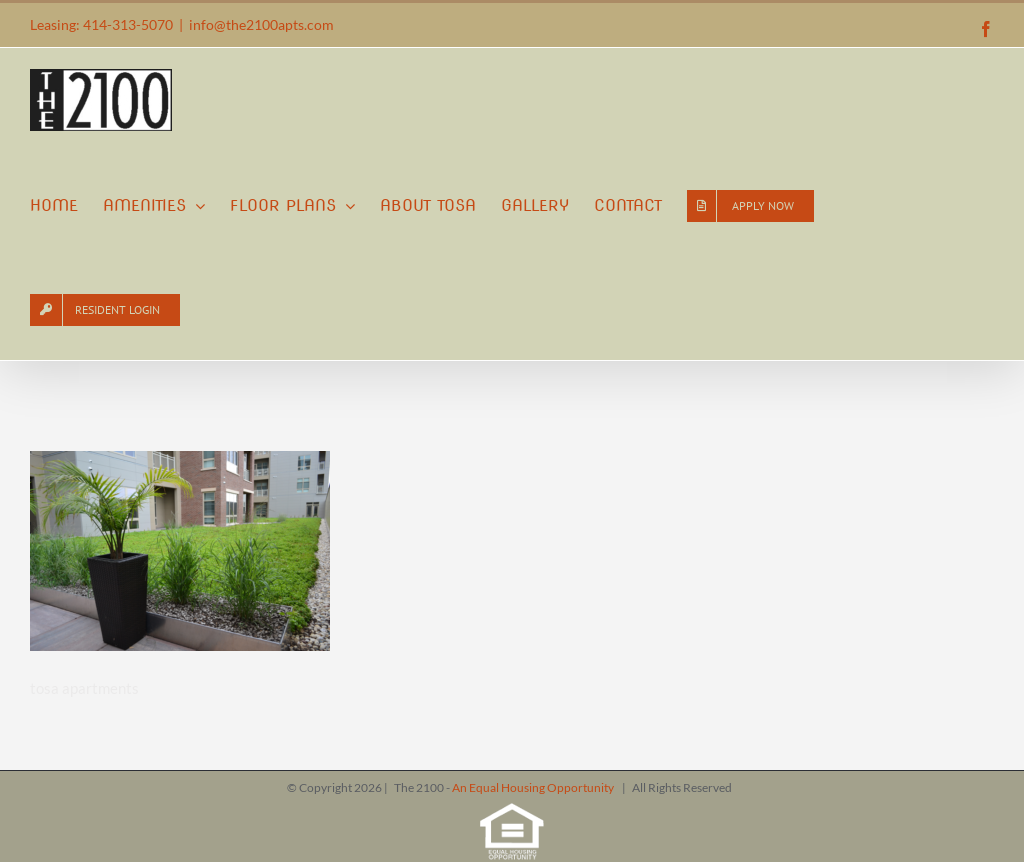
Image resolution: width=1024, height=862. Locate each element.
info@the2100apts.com (261, 24)
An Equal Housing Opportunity (534, 787)
